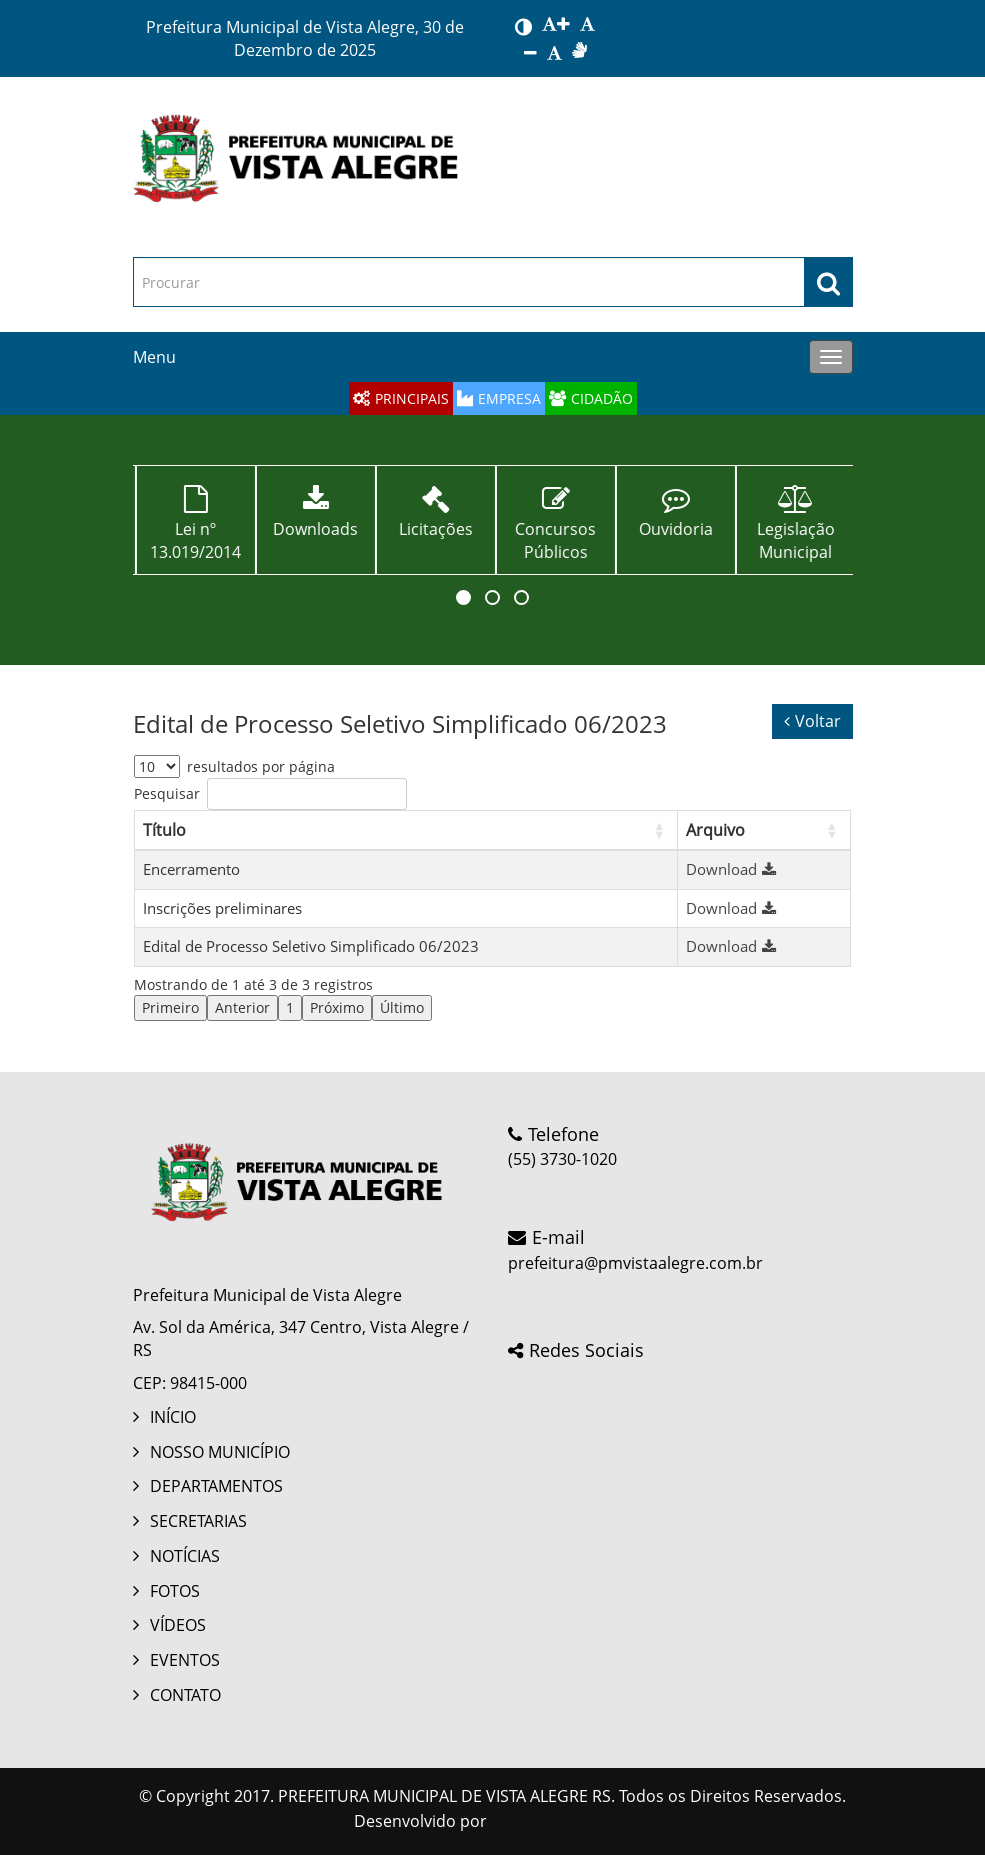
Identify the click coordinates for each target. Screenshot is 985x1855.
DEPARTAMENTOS (216, 1486)
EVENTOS (185, 1660)
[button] (463, 597)
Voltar (812, 721)
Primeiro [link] (170, 1007)
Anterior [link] (242, 1007)
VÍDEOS (178, 1625)
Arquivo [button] (715, 830)
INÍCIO (173, 1417)
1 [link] (290, 1007)
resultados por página (261, 766)
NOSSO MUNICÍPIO (220, 1452)
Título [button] (164, 830)
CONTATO (185, 1695)
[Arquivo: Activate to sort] (763, 830)
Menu (154, 357)
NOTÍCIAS (185, 1556)
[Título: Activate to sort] (405, 830)
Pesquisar (167, 793)
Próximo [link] (337, 1007)
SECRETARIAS (198, 1521)
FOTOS (175, 1591)
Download (733, 869)
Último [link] (402, 1007)
